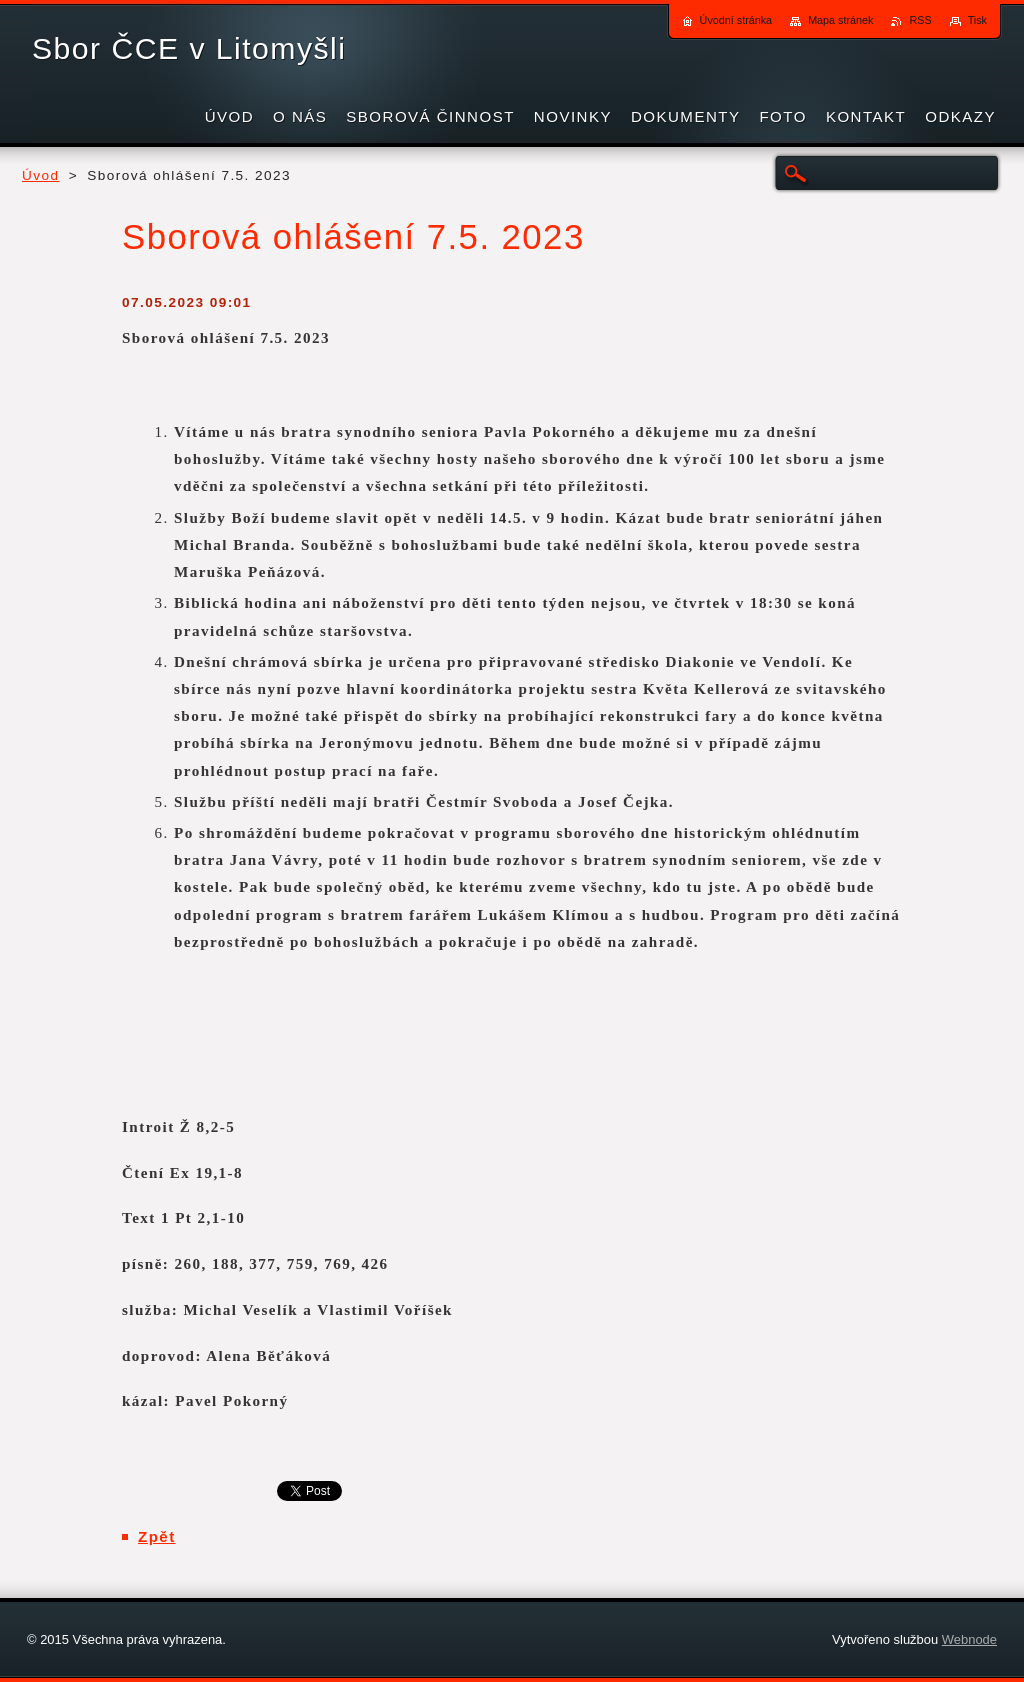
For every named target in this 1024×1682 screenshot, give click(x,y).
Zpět (157, 1536)
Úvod (41, 175)
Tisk (977, 20)
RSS (920, 20)
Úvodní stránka (736, 20)
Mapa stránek (840, 20)
